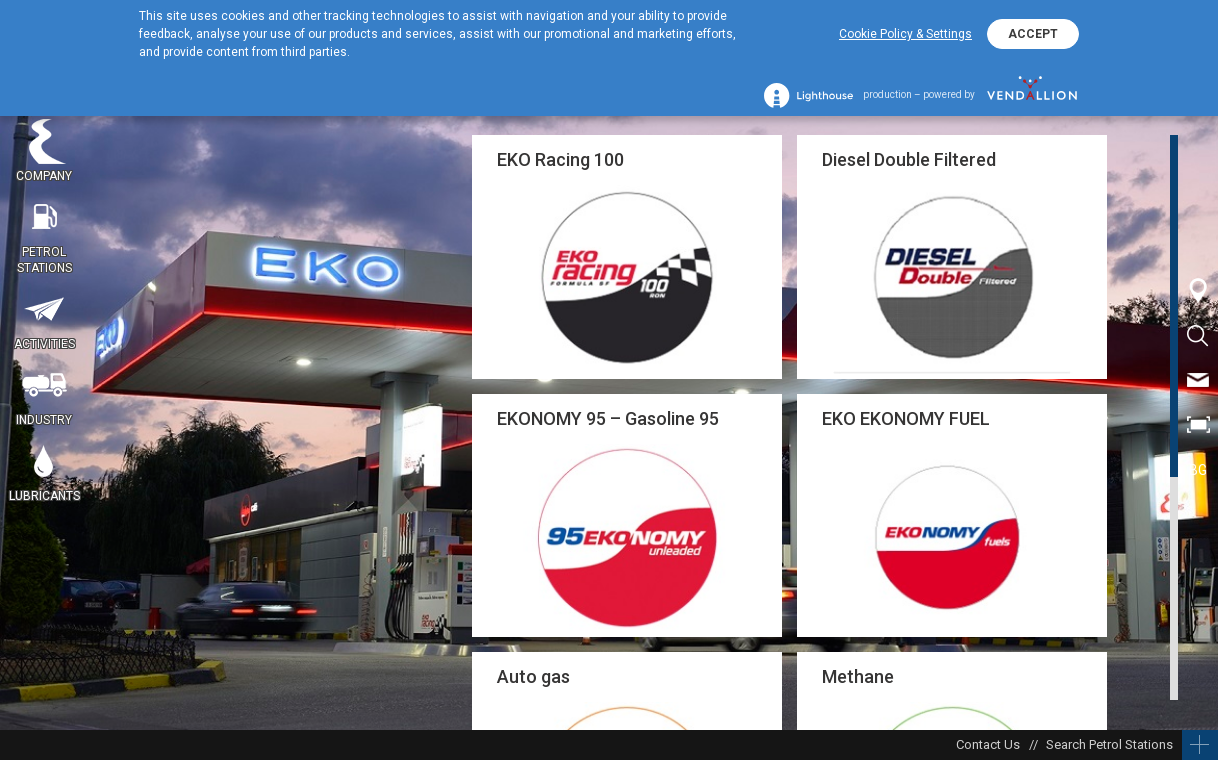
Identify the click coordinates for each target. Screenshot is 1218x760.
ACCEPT (1033, 34)
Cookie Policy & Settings (905, 34)
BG (1198, 470)
